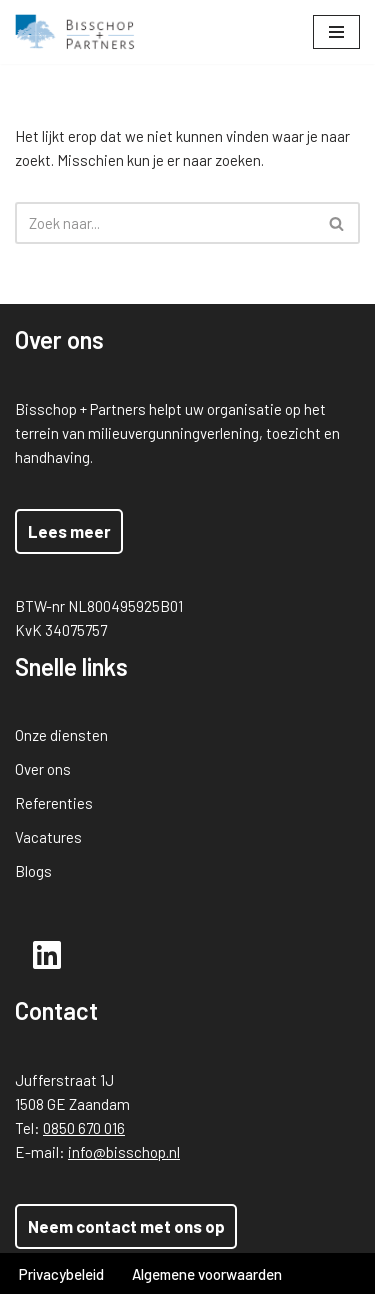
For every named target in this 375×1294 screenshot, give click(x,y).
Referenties (54, 803)
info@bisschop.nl (124, 1152)
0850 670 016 (84, 1128)
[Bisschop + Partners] (75, 32)
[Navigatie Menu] (336, 32)
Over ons (43, 769)
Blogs (33, 871)
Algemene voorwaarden (207, 1274)
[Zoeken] (165, 223)
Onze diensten (61, 735)
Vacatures (48, 837)
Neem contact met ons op (126, 1226)
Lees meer (69, 531)
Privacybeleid (61, 1274)
